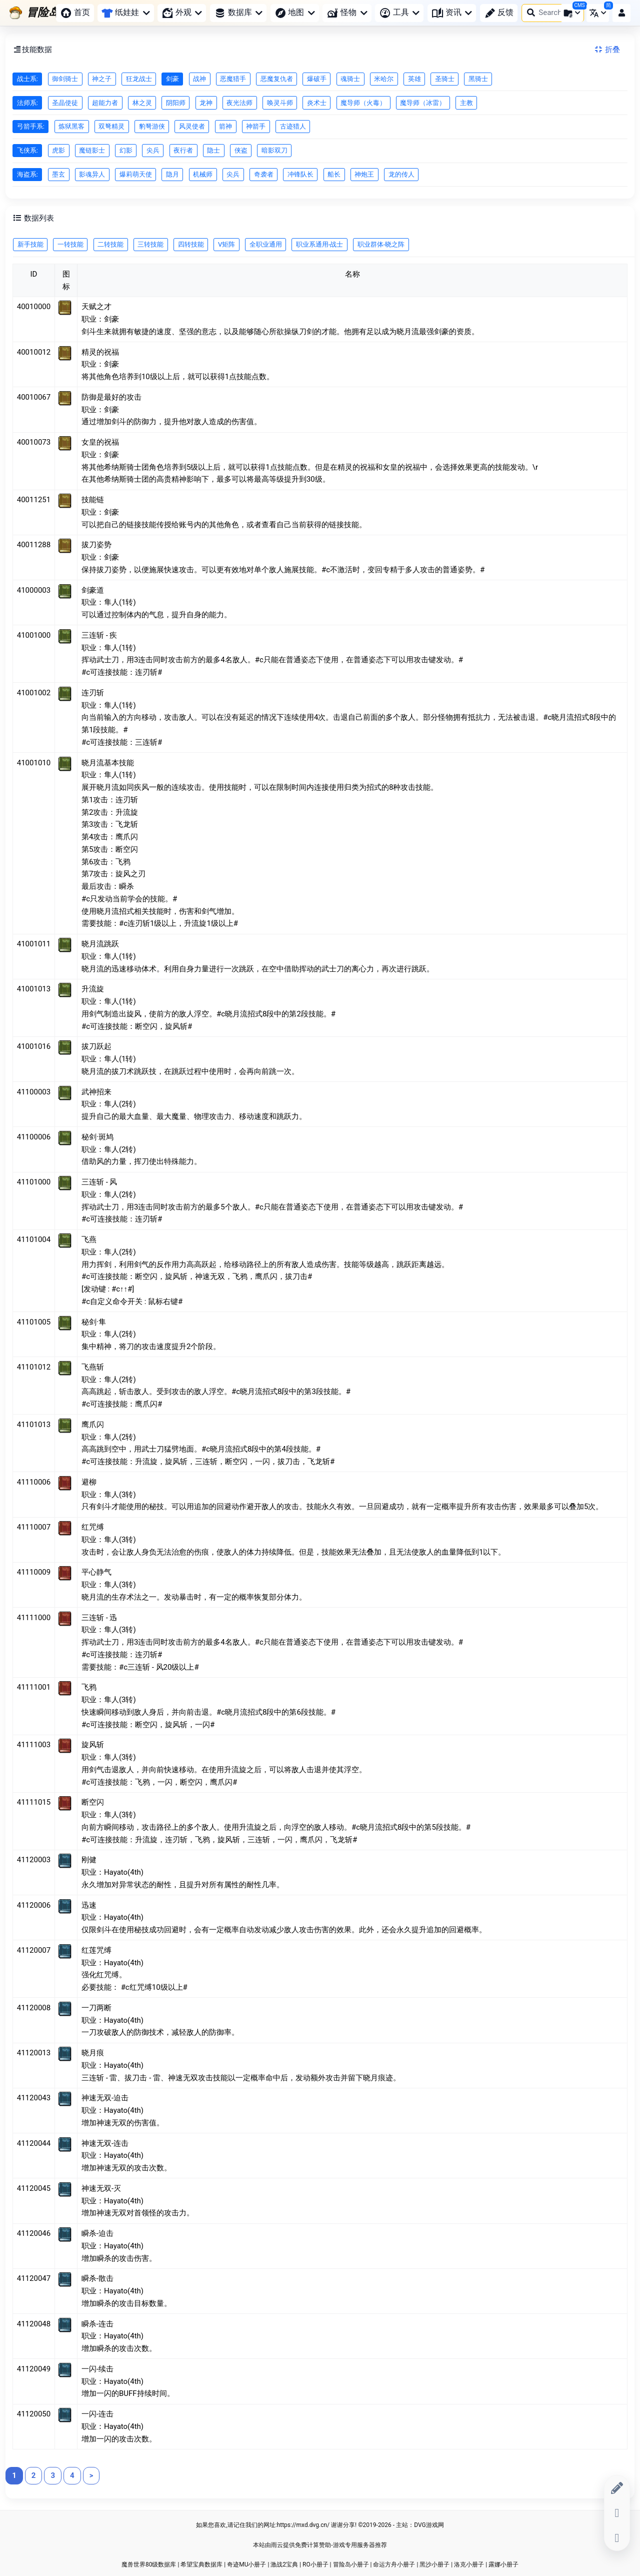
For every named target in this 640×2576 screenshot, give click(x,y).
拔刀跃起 (97, 1046)
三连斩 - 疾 (100, 635)
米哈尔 (384, 79)
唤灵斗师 (280, 103)
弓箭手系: (30, 126)
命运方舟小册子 (394, 2564)
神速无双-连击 (105, 2143)
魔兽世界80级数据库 (149, 2564)
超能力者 (105, 103)
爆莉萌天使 (136, 174)
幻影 (126, 150)
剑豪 (172, 79)
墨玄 (58, 174)
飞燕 (89, 1239)
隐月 (172, 174)
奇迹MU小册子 (246, 2564)
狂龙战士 (139, 79)
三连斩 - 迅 (100, 1617)
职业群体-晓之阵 (381, 244)
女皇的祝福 (100, 442)
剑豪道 (93, 590)
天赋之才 (97, 306)
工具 (399, 13)
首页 (75, 13)
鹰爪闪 (93, 1424)
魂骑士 (350, 79)
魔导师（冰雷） (423, 103)
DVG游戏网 (429, 2524)
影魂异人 (92, 174)
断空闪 (93, 1802)
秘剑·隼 (94, 1322)
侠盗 (241, 150)
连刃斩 (93, 692)
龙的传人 (401, 174)
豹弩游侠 (152, 126)
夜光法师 (239, 103)
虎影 (58, 150)
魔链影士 (92, 150)
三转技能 (151, 244)
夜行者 (183, 150)
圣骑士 (444, 79)
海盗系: (27, 174)
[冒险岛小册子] (51, 13)
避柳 (89, 1482)
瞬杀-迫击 (98, 2233)
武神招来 (97, 1091)
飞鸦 (89, 1687)
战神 (199, 79)
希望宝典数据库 (201, 2564)
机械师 (202, 174)
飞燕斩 (93, 1367)
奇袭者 (264, 174)
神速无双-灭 (101, 2188)
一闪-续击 (98, 2368)
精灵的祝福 (100, 352)
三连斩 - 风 (100, 1181)
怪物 (346, 13)
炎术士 (316, 103)
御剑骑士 (65, 79)
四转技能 (191, 244)
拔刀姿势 (97, 544)
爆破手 (316, 79)
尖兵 (153, 150)
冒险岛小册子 (351, 2564)
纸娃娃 (126, 12)
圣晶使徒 (65, 103)
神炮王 (364, 174)
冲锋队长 (301, 174)
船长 (334, 174)
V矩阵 (226, 244)
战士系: (27, 79)
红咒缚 (93, 1527)
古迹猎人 (293, 126)
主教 (466, 103)
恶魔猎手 (233, 79)
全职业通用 (266, 244)
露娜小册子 (503, 2564)
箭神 (225, 126)
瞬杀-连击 (98, 2323)
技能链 (93, 499)
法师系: (27, 103)
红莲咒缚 (97, 1950)
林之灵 (142, 103)
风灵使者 (192, 126)
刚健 (89, 1859)
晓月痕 (93, 2052)
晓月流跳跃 (100, 943)
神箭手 (256, 126)
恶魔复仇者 (276, 79)
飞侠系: (27, 150)
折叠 (607, 49)
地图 (294, 13)
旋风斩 (93, 1744)
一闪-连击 (98, 2413)
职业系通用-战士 (320, 244)
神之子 (102, 79)
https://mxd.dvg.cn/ (303, 2524)
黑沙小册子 (435, 2564)
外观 (182, 13)
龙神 (206, 103)
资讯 (452, 13)
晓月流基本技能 (108, 762)
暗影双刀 (275, 150)
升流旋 (93, 988)
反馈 (499, 13)
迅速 (89, 1905)
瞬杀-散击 (98, 2278)
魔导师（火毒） (363, 103)
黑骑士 (478, 79)
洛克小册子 (469, 2564)
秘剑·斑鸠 (98, 1136)
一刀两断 (97, 2007)
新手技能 (31, 244)
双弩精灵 (111, 126)
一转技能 (71, 244)
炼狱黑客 (71, 126)
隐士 (213, 150)
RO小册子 (315, 2564)
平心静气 (97, 1572)
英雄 (414, 79)
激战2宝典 (284, 2564)
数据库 (238, 13)
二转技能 (111, 244)
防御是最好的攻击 (112, 397)
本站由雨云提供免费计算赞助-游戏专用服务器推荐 (319, 2544)
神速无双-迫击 (105, 2097)
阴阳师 (176, 103)
